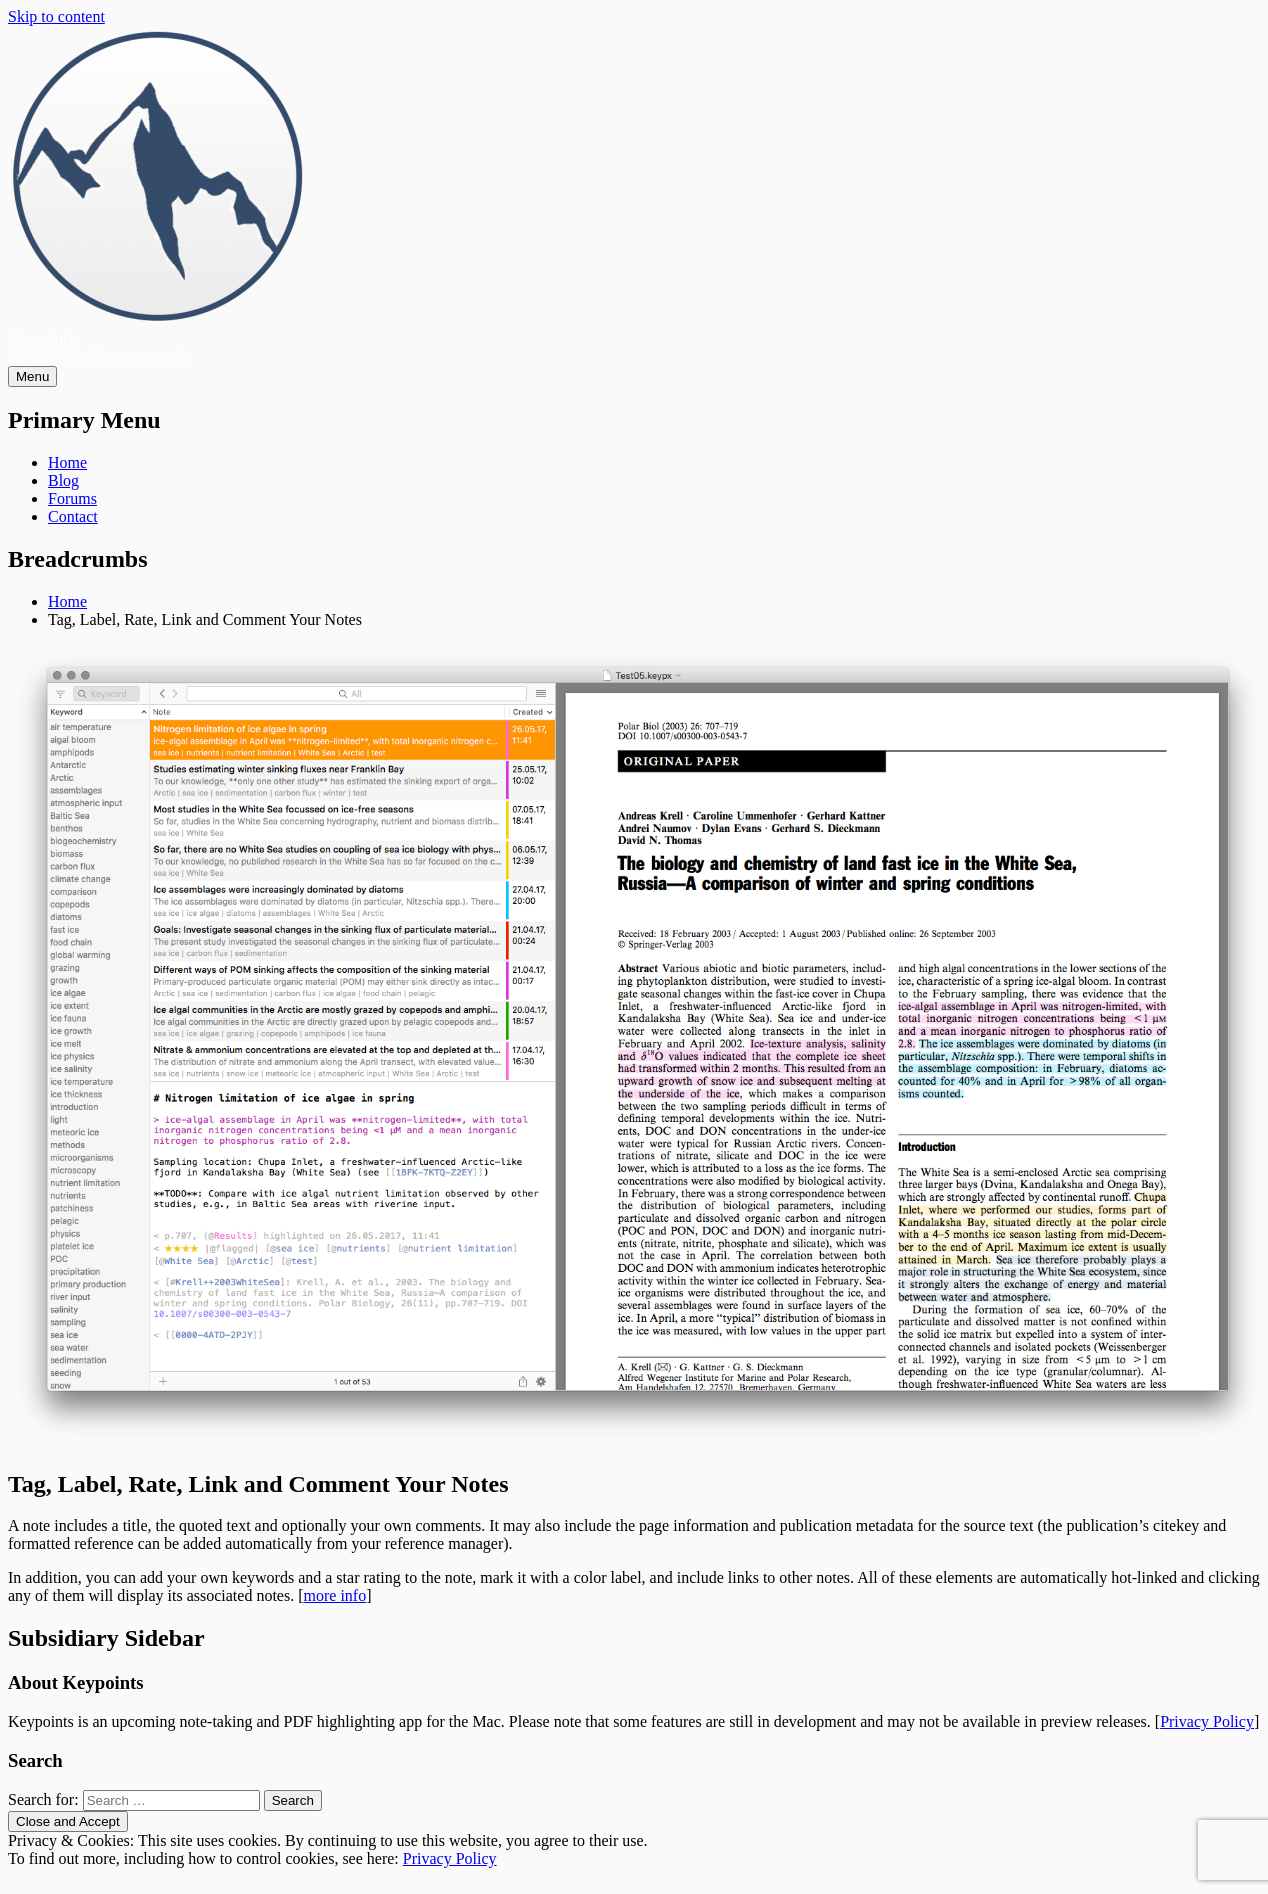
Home (67, 462)
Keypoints (41, 338)
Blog (63, 480)
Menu (32, 376)
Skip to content (56, 16)
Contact (73, 516)
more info (335, 1595)
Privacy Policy (1207, 1721)
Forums (72, 498)
